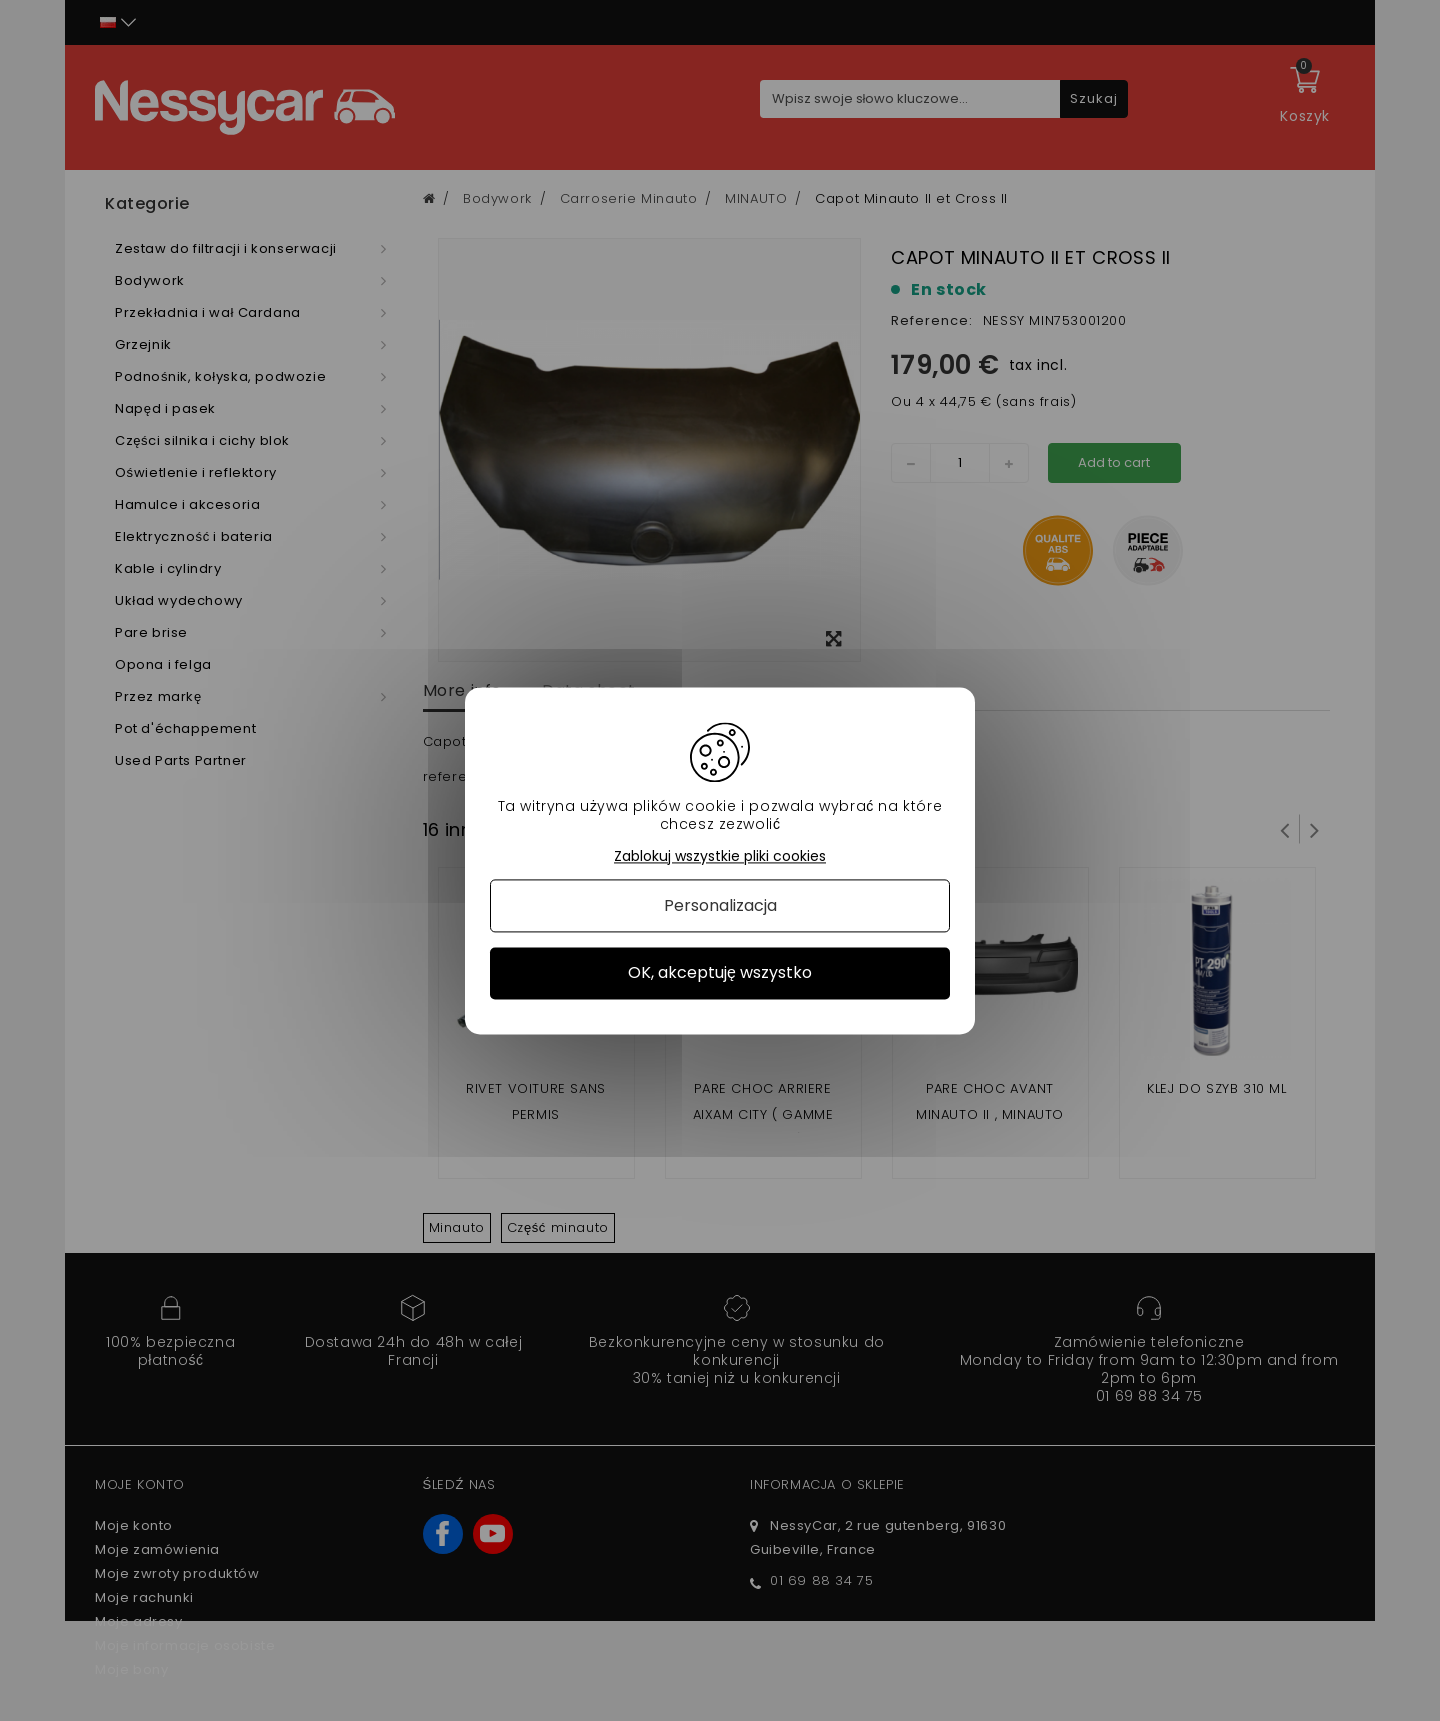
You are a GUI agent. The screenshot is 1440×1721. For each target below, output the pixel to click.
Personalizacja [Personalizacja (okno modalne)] (720, 906)
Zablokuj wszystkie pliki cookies (720, 856)
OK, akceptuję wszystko (720, 973)
